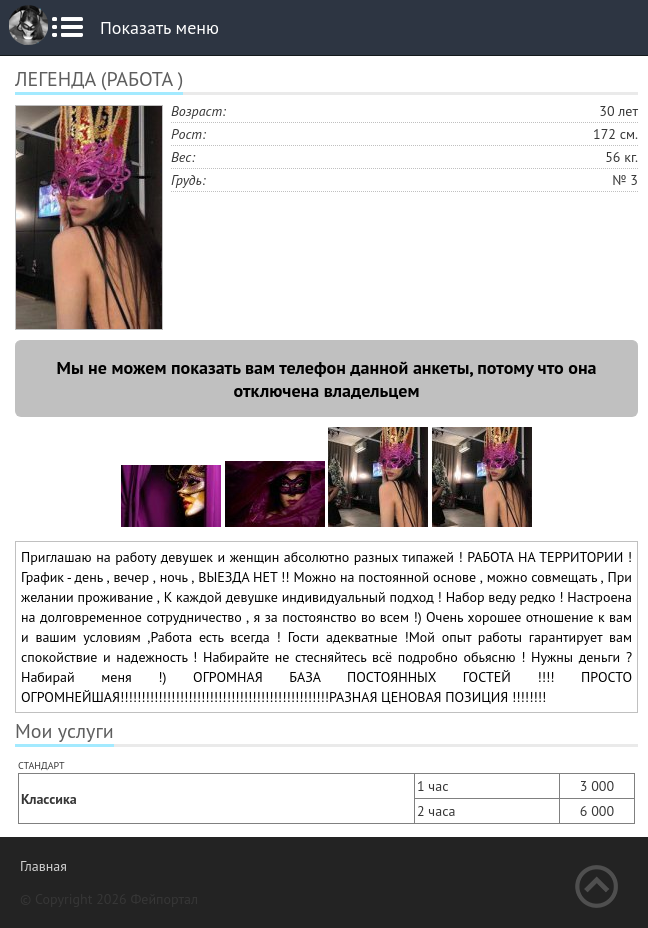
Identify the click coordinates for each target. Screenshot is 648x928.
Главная (43, 866)
